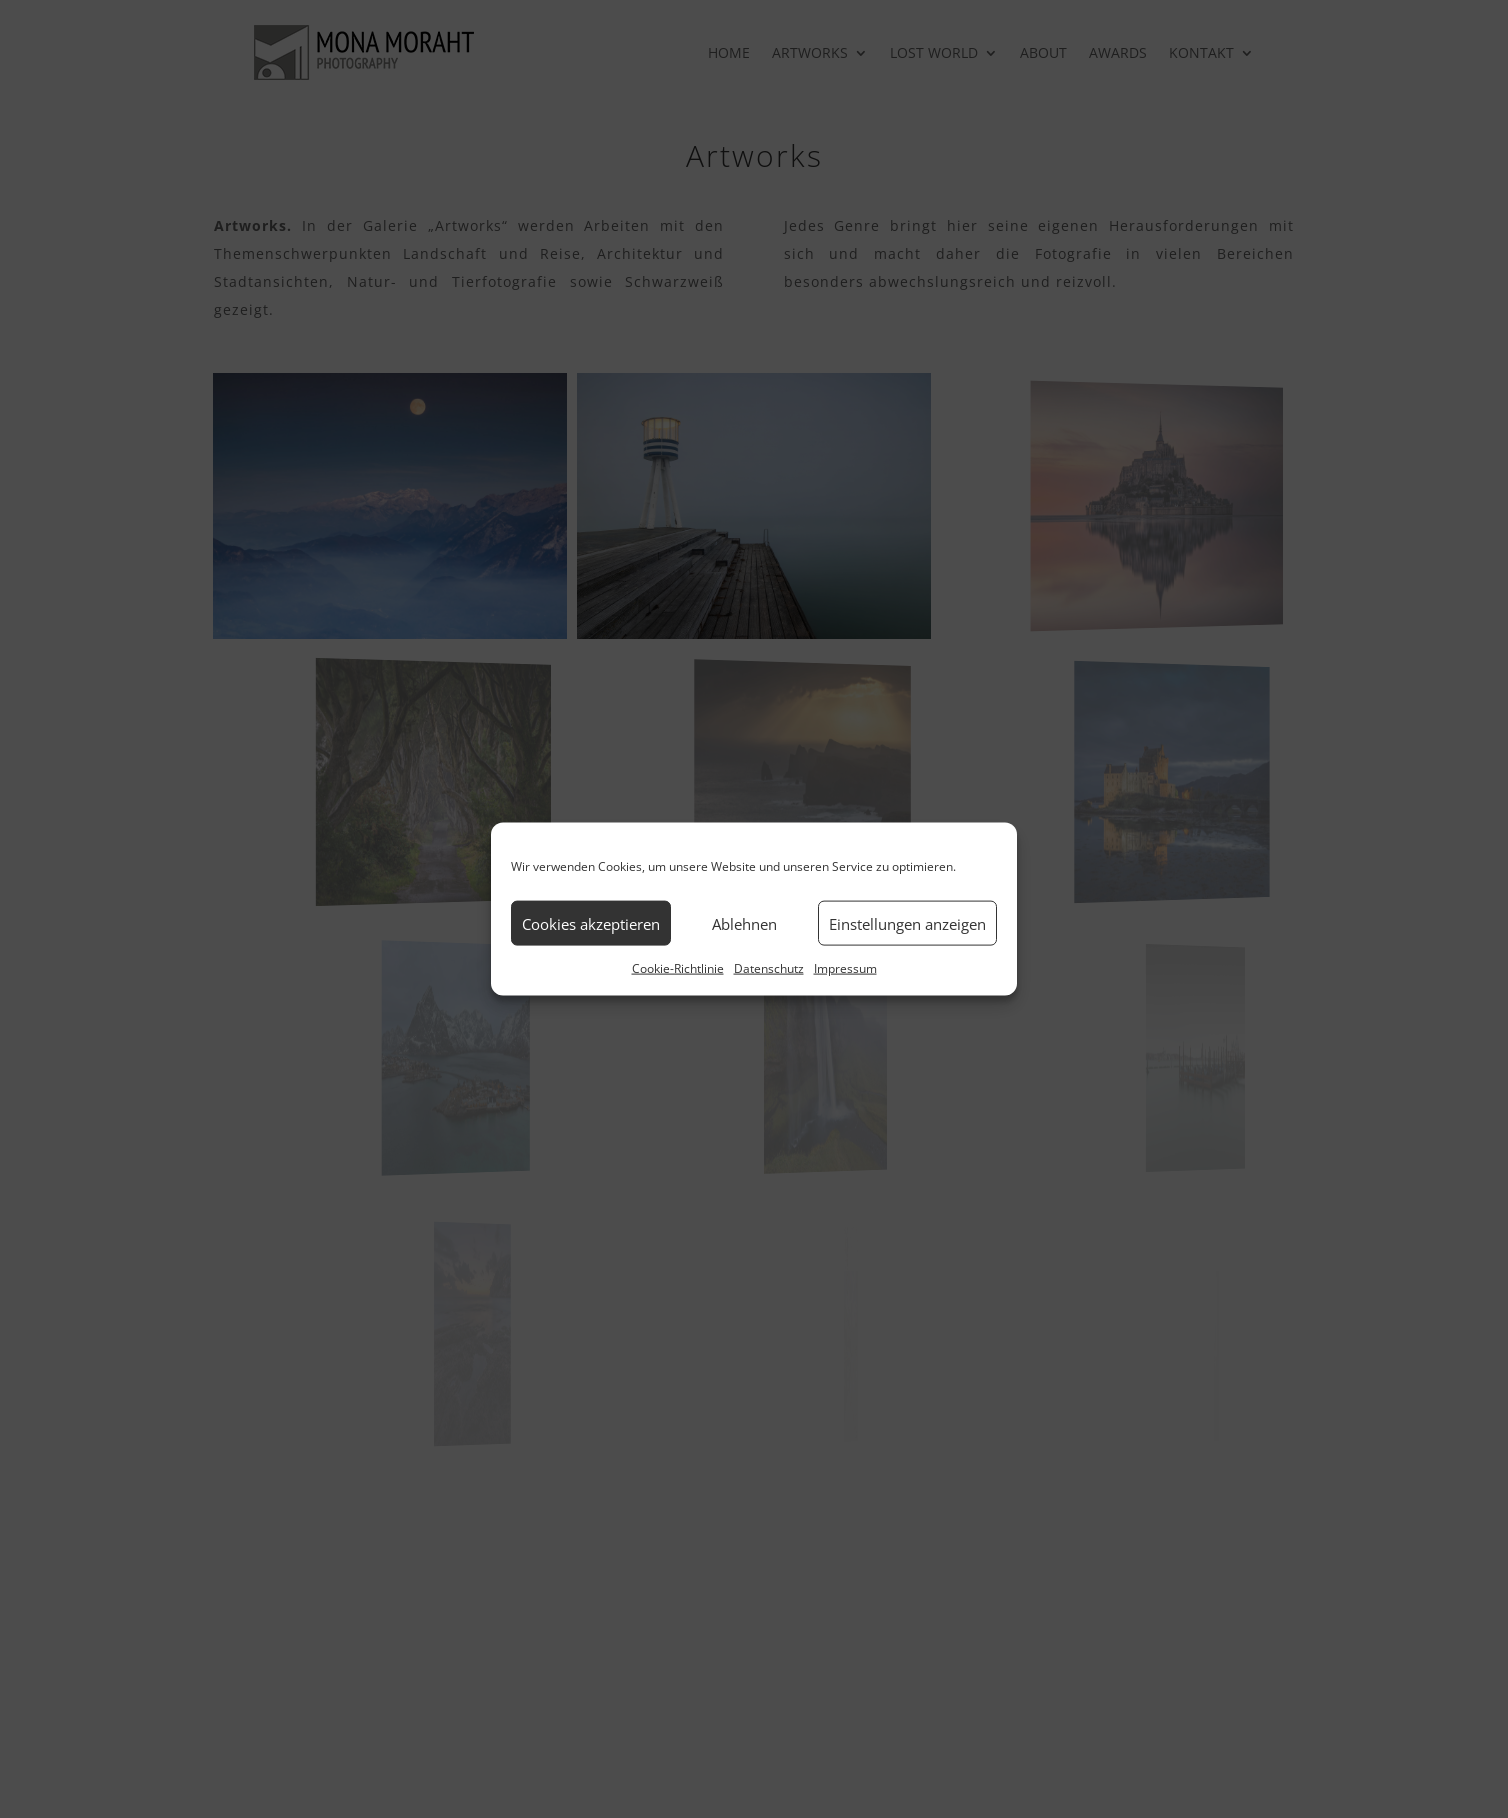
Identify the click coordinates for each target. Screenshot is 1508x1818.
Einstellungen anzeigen (907, 923)
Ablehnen (744, 923)
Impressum (845, 968)
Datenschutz (769, 968)
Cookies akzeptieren (591, 923)
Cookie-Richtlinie (678, 968)
